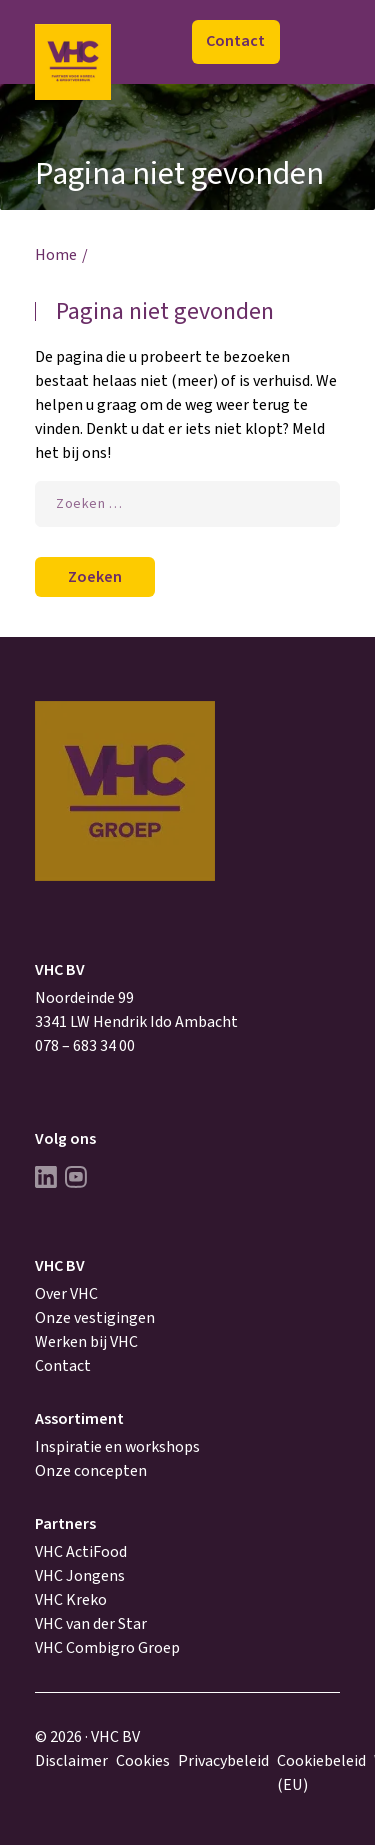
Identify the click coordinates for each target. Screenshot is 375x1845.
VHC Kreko (71, 1600)
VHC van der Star (91, 1624)
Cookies (143, 1761)
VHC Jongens (80, 1576)
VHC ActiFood (81, 1552)
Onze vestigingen (95, 1318)
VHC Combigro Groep (107, 1648)
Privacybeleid (223, 1761)
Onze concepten (91, 1471)
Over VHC (66, 1294)
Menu (318, 42)
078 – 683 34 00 (85, 1046)
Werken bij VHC (86, 1342)
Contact (235, 41)
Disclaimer (71, 1761)
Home (56, 255)
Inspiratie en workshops (117, 1447)
